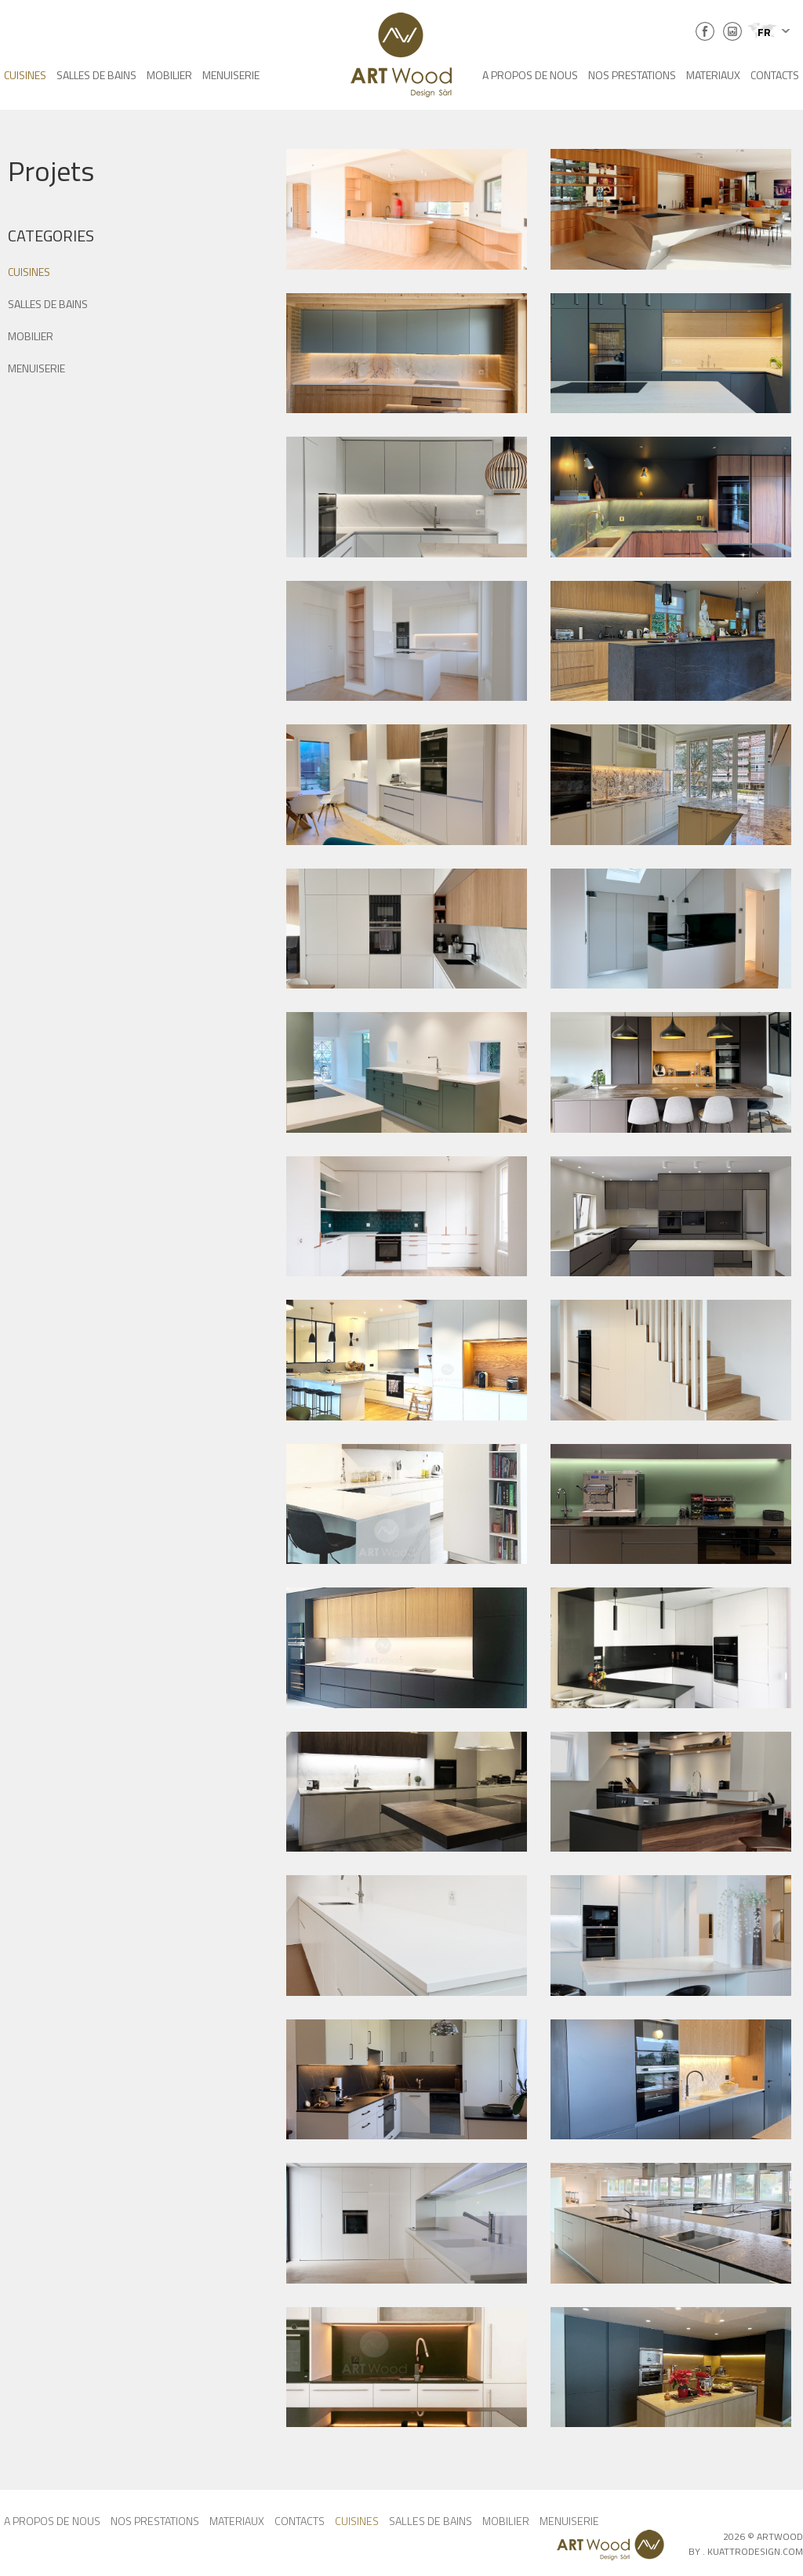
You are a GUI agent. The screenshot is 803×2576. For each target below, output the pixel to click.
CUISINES (25, 75)
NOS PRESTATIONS (632, 75)
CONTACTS (774, 75)
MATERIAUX (713, 75)
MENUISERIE (231, 75)
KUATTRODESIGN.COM (755, 2551)
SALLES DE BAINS (96, 75)
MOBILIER (169, 75)
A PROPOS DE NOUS (530, 75)
